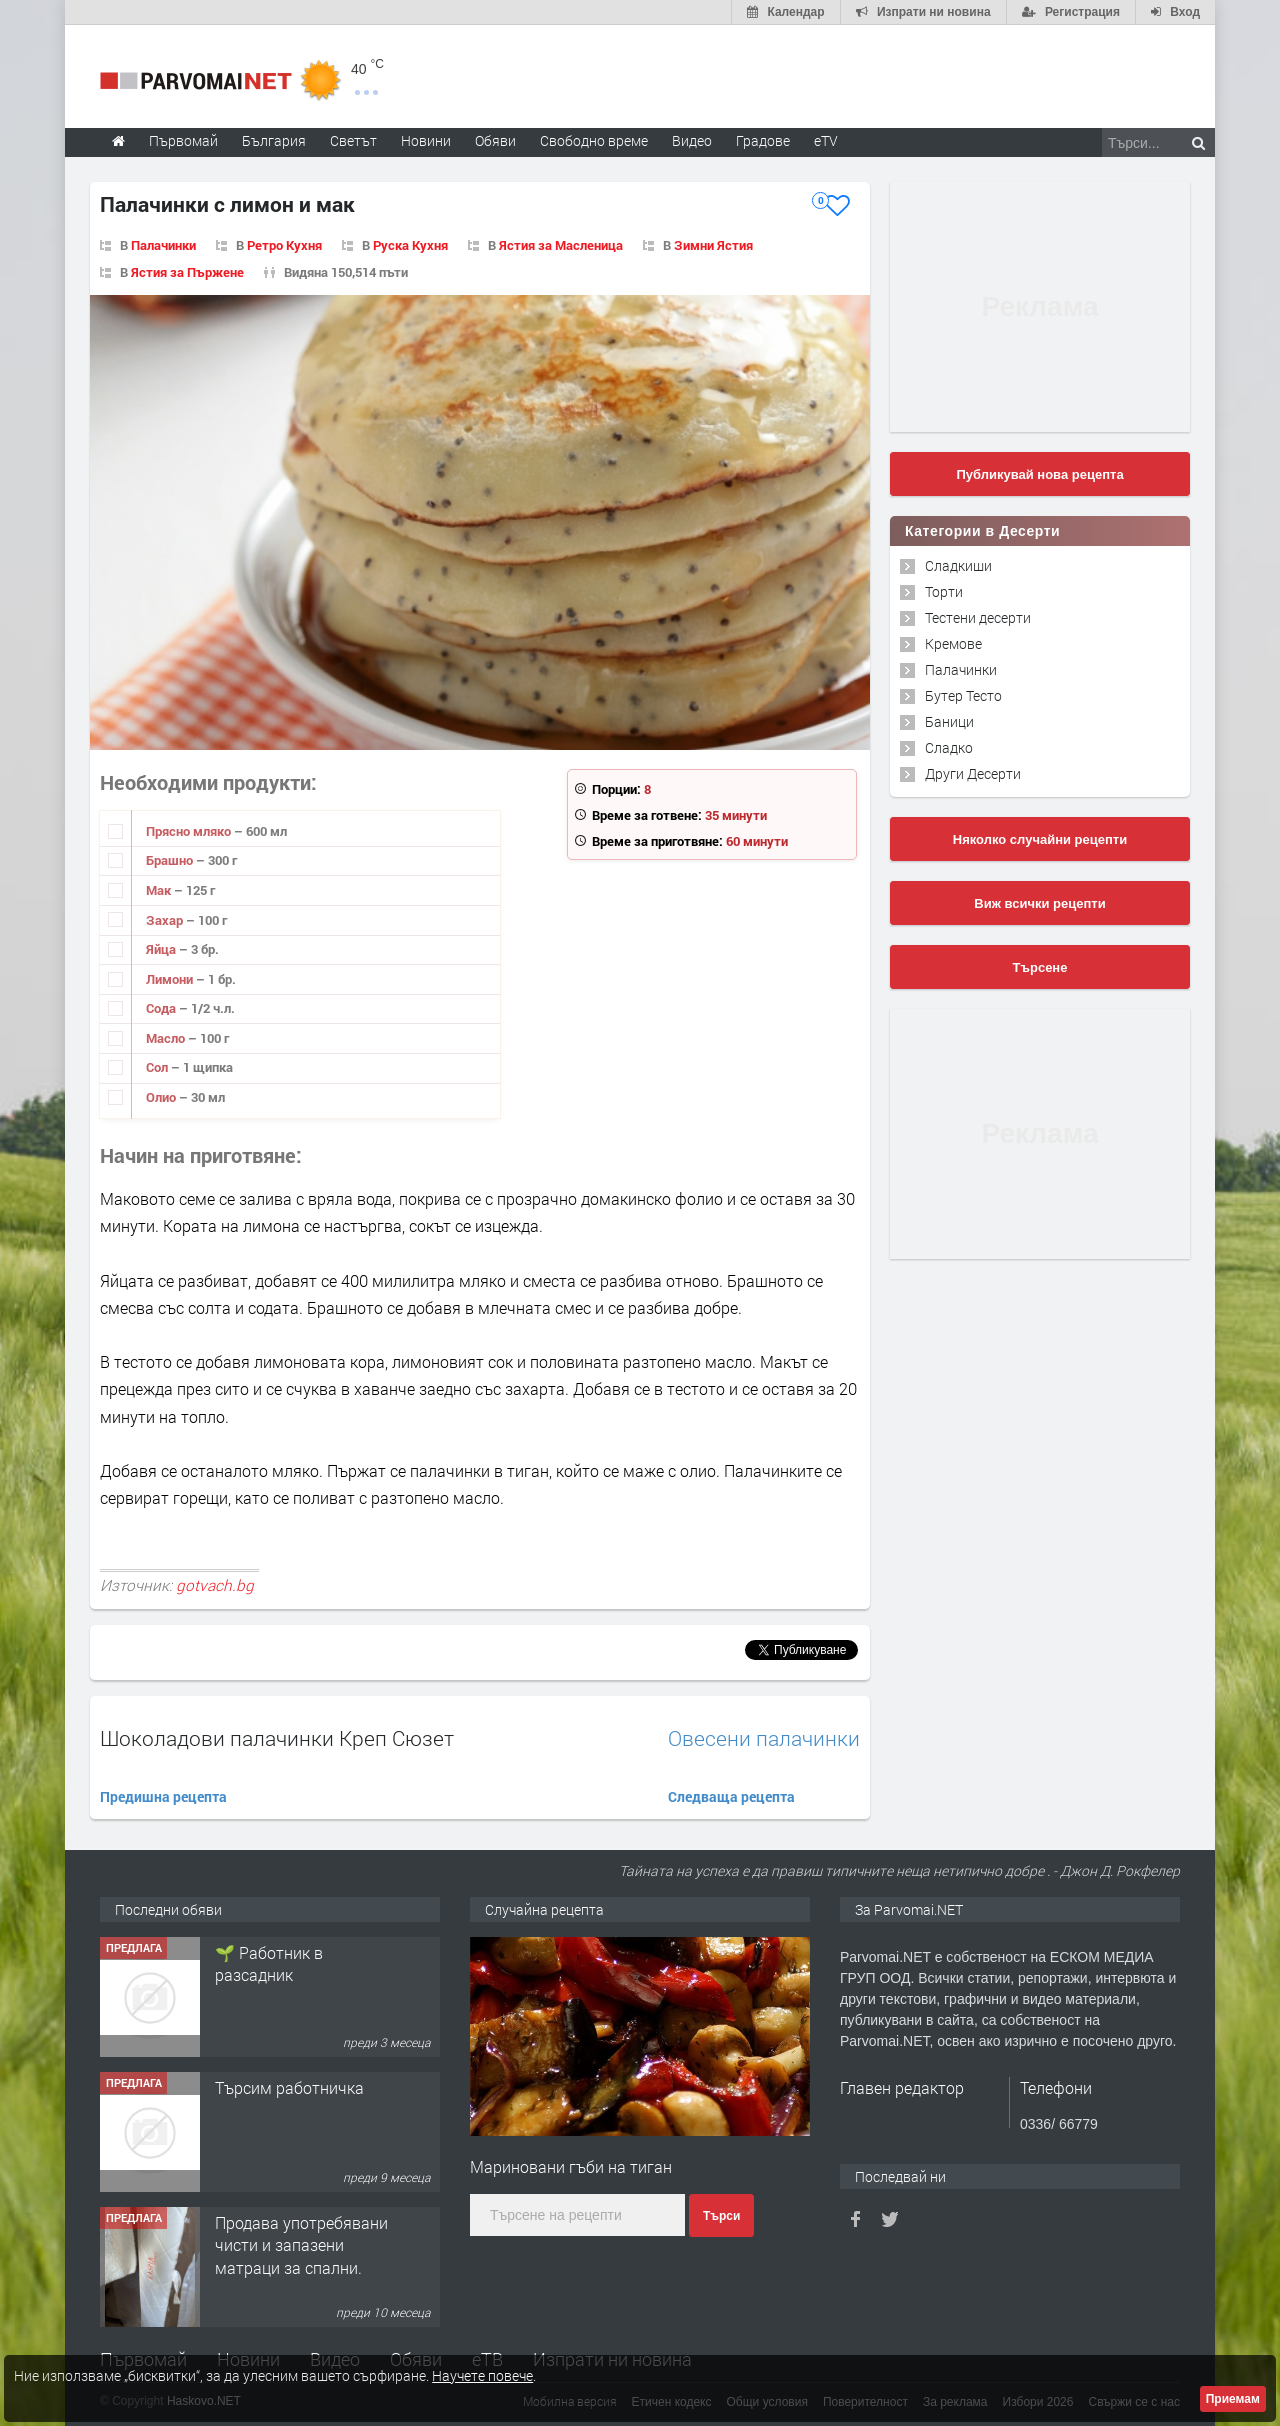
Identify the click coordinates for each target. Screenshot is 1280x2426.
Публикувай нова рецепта (1039, 474)
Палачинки (163, 245)
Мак (160, 890)
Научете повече (482, 2375)
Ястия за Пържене (187, 272)
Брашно (171, 860)
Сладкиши (958, 565)
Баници (949, 721)
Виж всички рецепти (1039, 903)
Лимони (171, 979)
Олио (162, 1097)
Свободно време (594, 140)
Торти (944, 591)
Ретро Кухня (284, 245)
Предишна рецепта (163, 1796)
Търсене (1040, 967)
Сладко (949, 747)
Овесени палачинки (764, 1738)
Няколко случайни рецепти (1040, 839)
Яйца (162, 949)
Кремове (953, 643)
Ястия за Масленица (561, 245)
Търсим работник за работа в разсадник (291, 1963)
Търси (721, 2216)
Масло (167, 1038)
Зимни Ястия (713, 245)
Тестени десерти (978, 617)
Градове (763, 140)
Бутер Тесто (963, 695)
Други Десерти (973, 773)
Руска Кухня (410, 245)
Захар (166, 920)
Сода (162, 1008)
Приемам (1233, 2399)
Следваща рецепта (731, 1796)
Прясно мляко (190, 831)
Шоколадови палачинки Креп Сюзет (277, 1738)
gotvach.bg (215, 1585)
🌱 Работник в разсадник (269, 2098)
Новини (426, 140)
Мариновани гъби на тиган (571, 2166)
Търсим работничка (289, 2222)
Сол (158, 1067)
